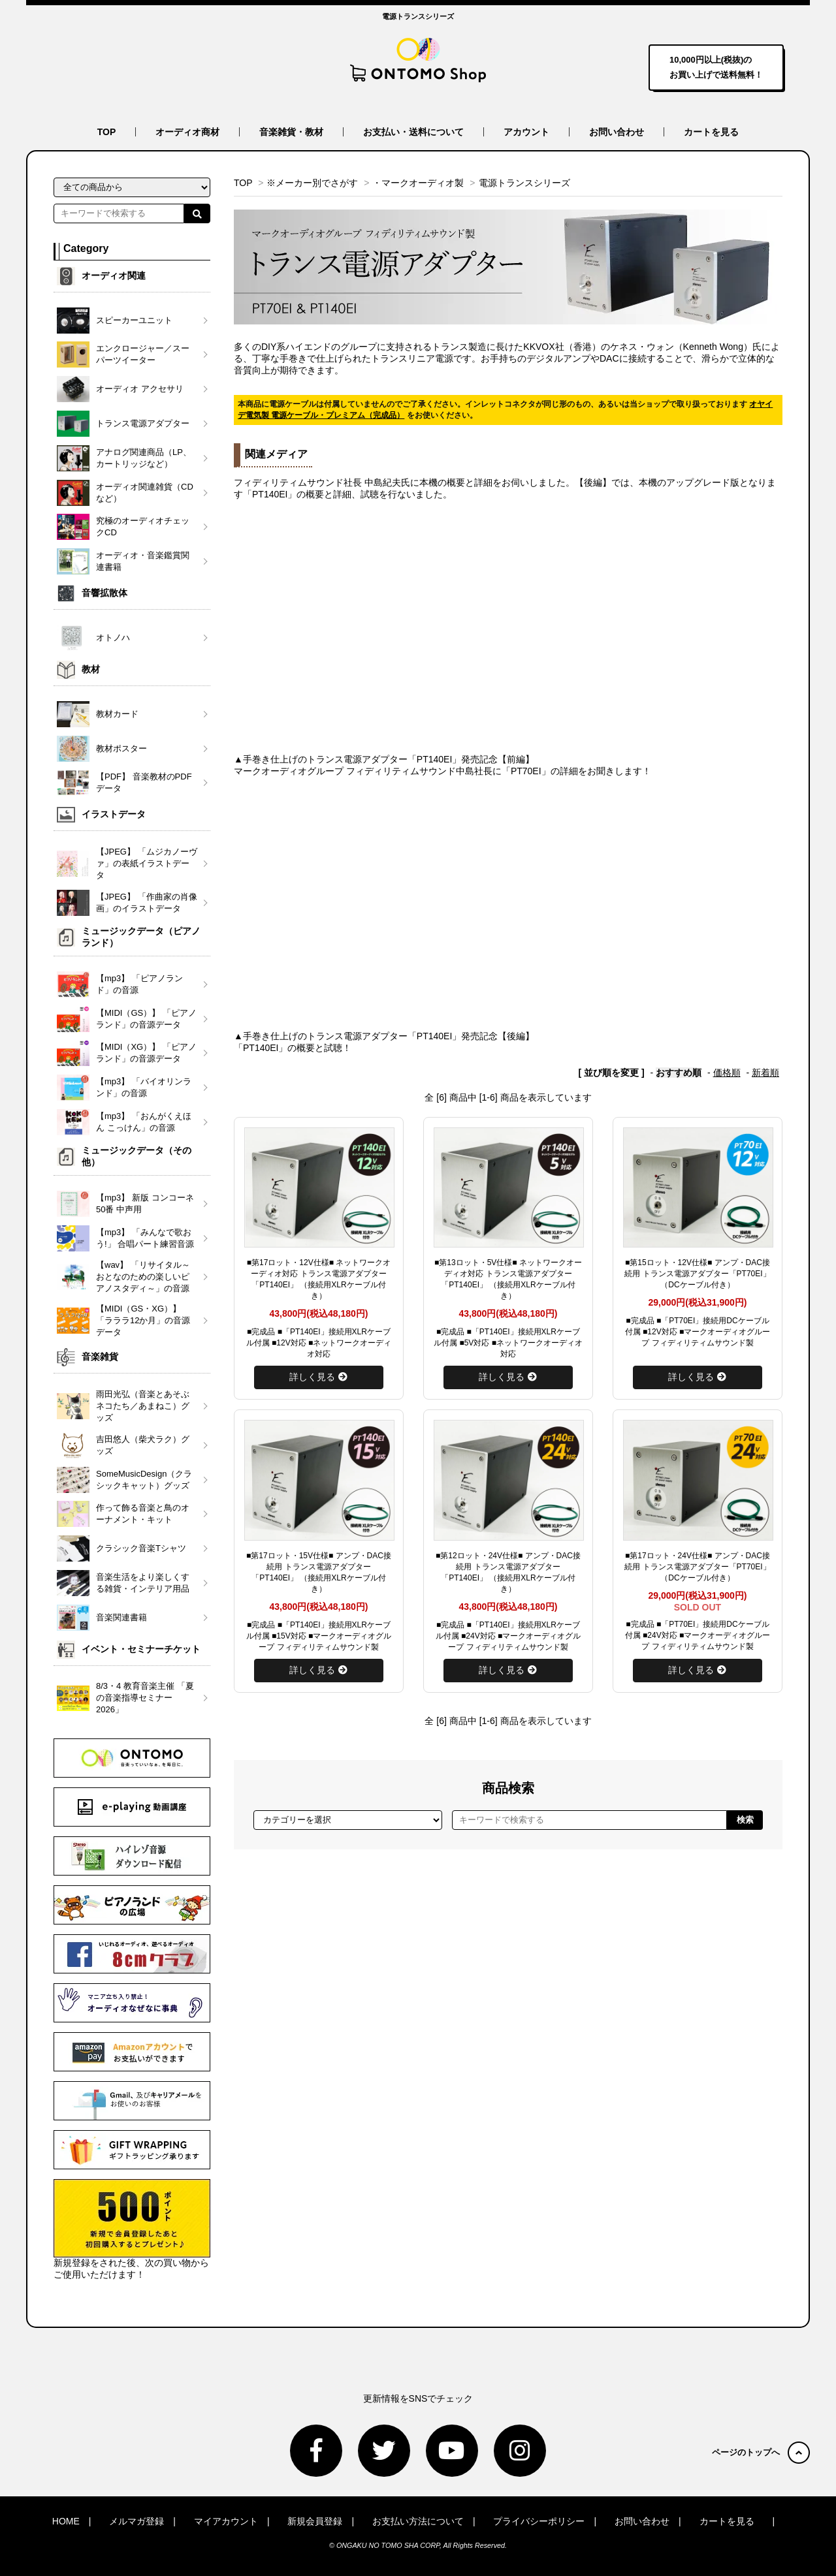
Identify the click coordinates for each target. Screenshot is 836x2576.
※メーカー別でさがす (312, 183)
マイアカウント (226, 2521)
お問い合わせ (616, 132)
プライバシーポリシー (539, 2521)
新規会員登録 (314, 2521)
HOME (66, 2521)
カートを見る (711, 132)
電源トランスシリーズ (524, 183)
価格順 (727, 1072)
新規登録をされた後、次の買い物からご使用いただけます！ (132, 2229)
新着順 (765, 1072)
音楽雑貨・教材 (291, 132)
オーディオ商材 (187, 132)
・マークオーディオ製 (418, 183)
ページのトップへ (761, 2452)
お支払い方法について (418, 2521)
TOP (106, 132)
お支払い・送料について (413, 132)
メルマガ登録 (136, 2521)
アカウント (526, 132)
